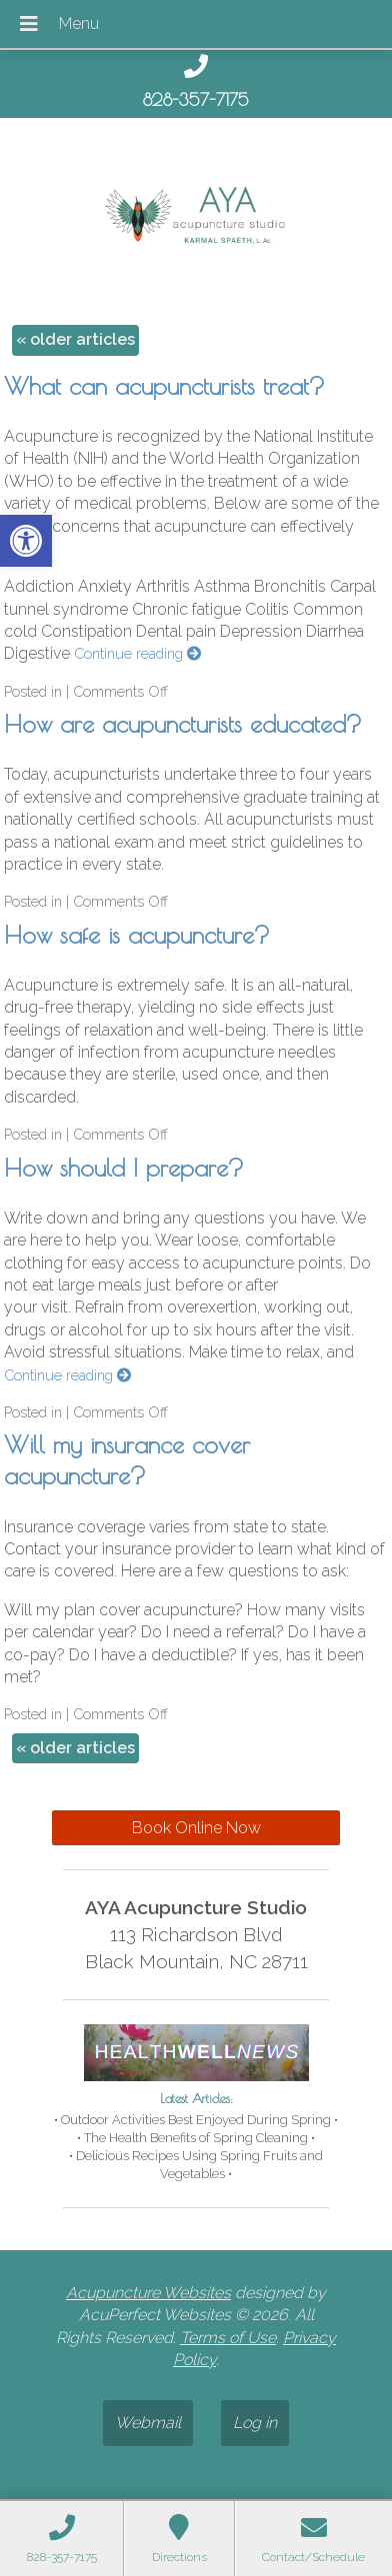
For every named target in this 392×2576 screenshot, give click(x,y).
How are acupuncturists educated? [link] (183, 724)
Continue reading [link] (137, 653)
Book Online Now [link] (196, 1827)
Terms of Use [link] (228, 2337)
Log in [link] (255, 2422)
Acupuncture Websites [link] (148, 2292)
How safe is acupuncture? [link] (137, 935)
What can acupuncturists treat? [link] (164, 386)
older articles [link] (75, 339)
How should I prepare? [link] (124, 1168)
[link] (26, 541)
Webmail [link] (148, 2422)
